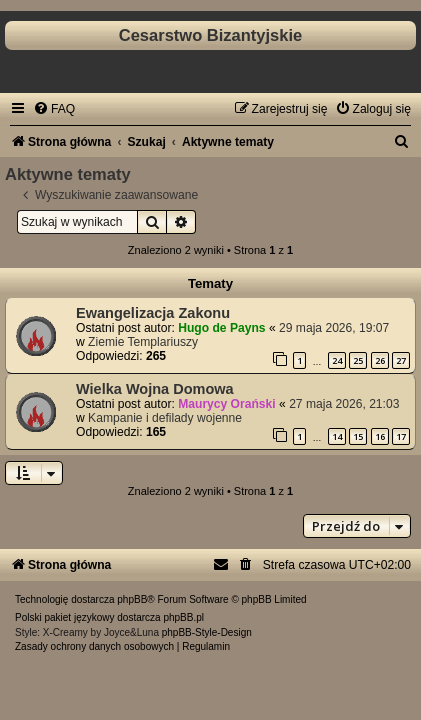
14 (337, 436)
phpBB (132, 599)
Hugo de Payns (221, 328)
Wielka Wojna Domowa (155, 389)
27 (401, 360)
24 (337, 360)
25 (358, 360)
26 (380, 360)
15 (358, 436)
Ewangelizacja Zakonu (153, 313)
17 (401, 436)
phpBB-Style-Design (207, 632)
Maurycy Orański (226, 404)
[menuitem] (54, 109)
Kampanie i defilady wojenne (165, 418)
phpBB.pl (183, 617)
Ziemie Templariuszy (143, 342)
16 (380, 436)
